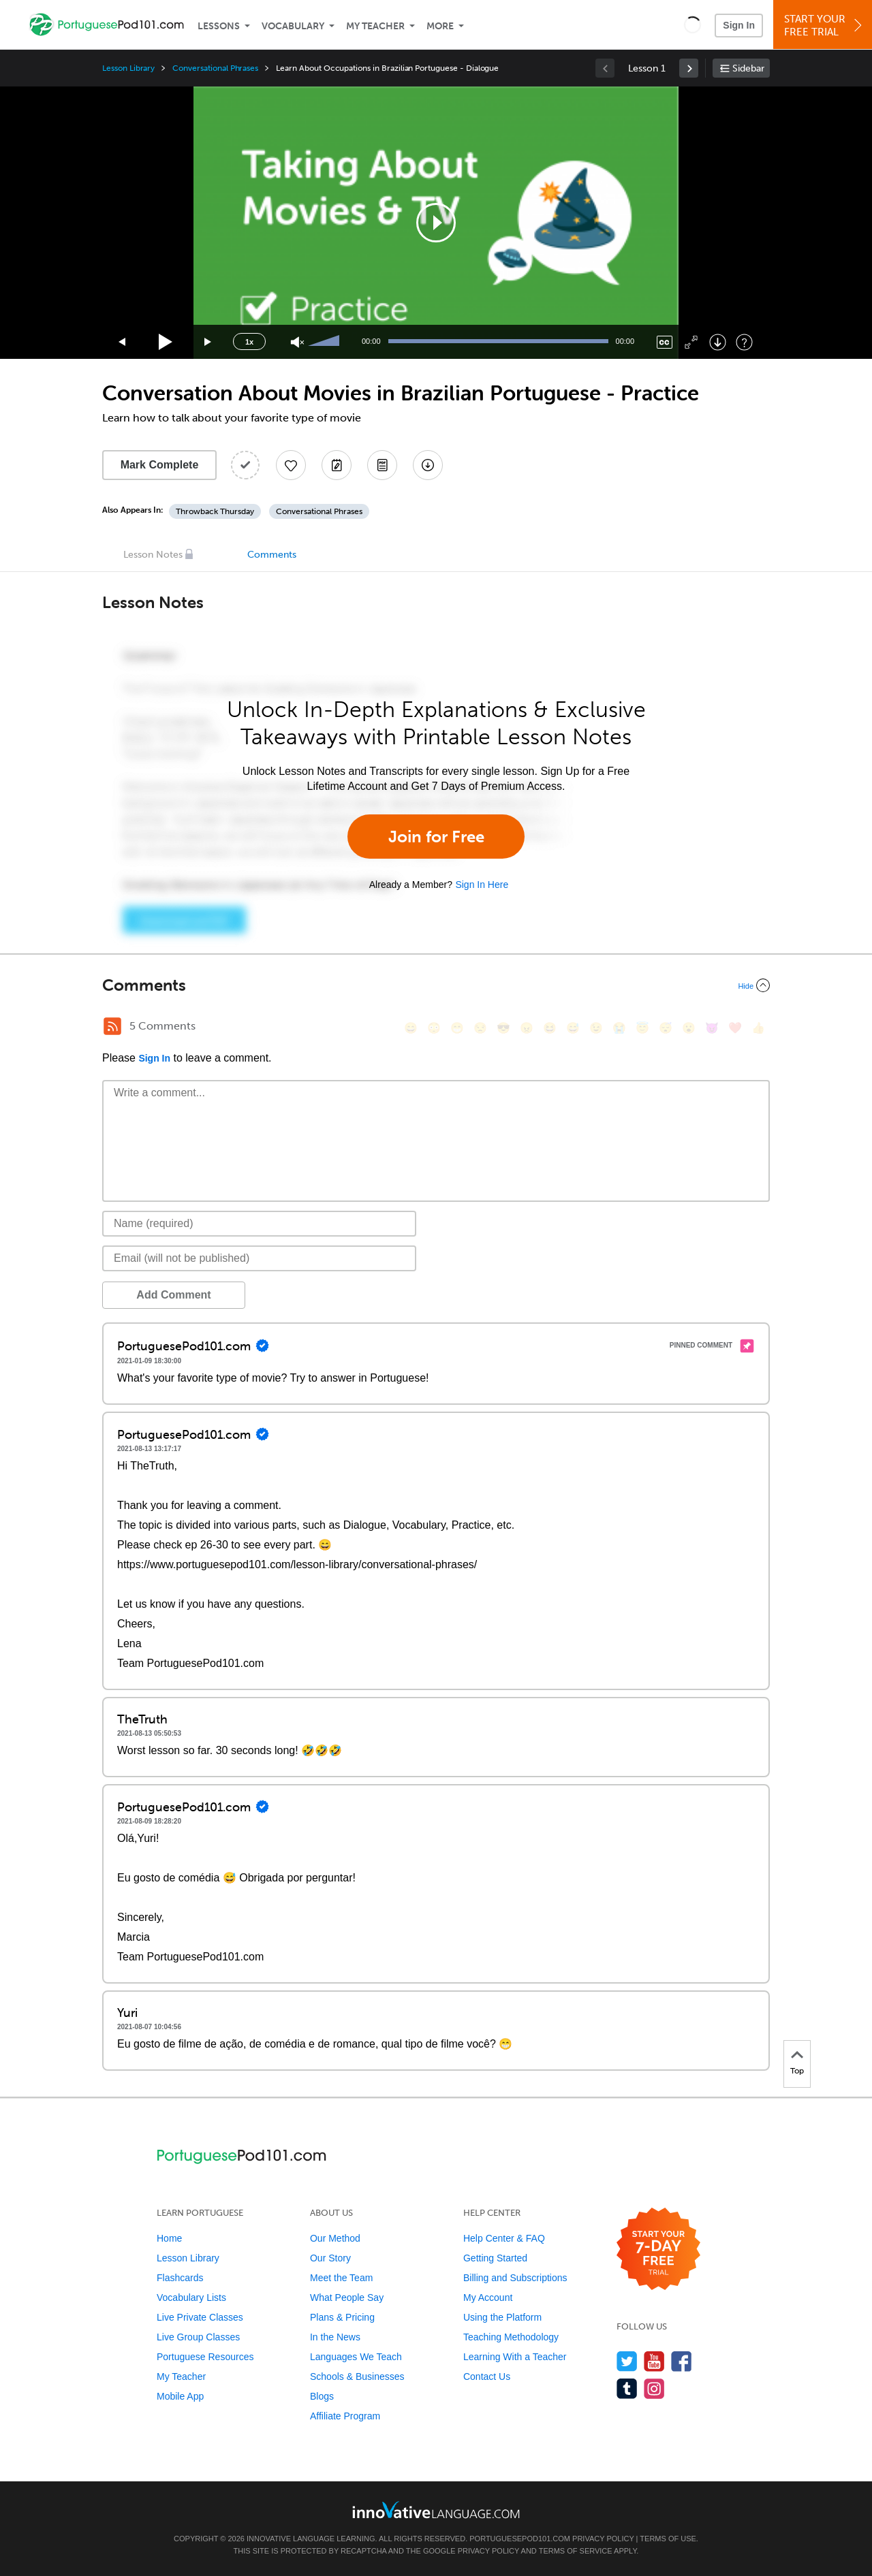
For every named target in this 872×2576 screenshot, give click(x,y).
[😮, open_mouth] (688, 1028)
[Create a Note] (337, 465)
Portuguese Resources (205, 2356)
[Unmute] (297, 342)
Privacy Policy (603, 2538)
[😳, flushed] (434, 1028)
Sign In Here (481, 884)
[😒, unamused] (480, 1028)
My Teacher (375, 26)
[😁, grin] (457, 1028)
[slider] (325, 342)
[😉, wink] (596, 1028)
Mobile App (180, 2396)
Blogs (322, 2396)
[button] (692, 24)
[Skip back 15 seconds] (123, 342)
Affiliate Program (345, 2416)
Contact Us (486, 2376)
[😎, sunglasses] (503, 1028)
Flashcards (180, 2277)
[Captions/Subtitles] (664, 342)
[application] (436, 222)
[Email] (259, 1258)
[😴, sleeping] (665, 1028)
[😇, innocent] (642, 1028)
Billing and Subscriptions (515, 2277)
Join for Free (436, 836)
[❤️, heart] (735, 1028)
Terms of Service (575, 2551)
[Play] (165, 342)
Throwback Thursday (215, 511)
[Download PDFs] (382, 465)
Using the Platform (502, 2317)
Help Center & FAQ (504, 2238)
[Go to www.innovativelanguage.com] (436, 2509)
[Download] (717, 342)
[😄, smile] (410, 1028)
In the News (335, 2337)
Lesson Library (128, 68)
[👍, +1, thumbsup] (758, 1028)
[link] (688, 68)
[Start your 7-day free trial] (658, 2249)
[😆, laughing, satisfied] (549, 1028)
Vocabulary (293, 26)
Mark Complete (160, 465)
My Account (487, 2297)
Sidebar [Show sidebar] (748, 68)
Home (169, 2238)
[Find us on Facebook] (681, 2361)
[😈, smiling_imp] (711, 1028)
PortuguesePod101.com (519, 2538)
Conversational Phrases (215, 68)
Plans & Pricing (342, 2317)
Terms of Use (668, 2538)
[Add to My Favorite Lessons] (291, 465)
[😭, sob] (619, 1028)
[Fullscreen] (691, 342)
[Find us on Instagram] (654, 2388)
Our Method (335, 2238)
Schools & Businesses (357, 2376)
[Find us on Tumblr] (627, 2388)
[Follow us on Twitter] (627, 2361)
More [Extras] (440, 26)
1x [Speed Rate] (249, 342)
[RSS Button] (112, 1026)
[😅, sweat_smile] (573, 1028)
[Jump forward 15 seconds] (208, 342)
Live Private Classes (200, 2317)
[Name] (259, 1224)
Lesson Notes (153, 554)
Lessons (219, 26)
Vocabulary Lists (191, 2297)
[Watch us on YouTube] (654, 2361)
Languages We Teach (356, 2356)
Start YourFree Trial (824, 25)
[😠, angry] (526, 1028)
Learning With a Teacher (515, 2356)
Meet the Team (341, 2277)
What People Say (347, 2297)
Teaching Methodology (511, 2337)
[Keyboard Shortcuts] (744, 342)
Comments (271, 554)
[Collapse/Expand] (436, 985)
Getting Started (495, 2258)
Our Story (330, 2258)
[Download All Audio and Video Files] (428, 465)
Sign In (739, 25)
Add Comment (173, 1295)
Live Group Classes (198, 2337)
